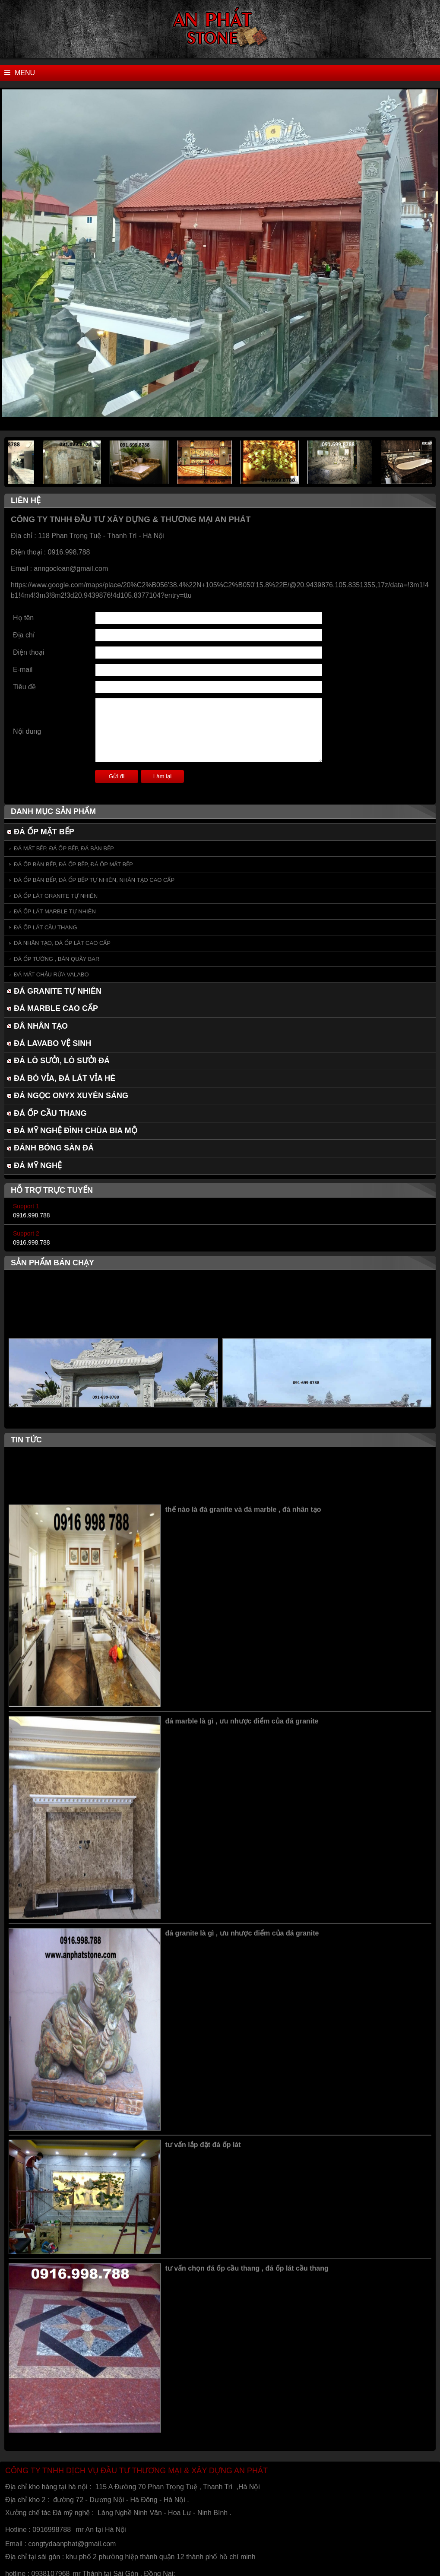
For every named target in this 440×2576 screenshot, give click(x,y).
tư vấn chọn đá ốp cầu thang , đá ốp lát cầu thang (246, 2277)
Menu (19, 72)
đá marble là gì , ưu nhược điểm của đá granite (241, 1730)
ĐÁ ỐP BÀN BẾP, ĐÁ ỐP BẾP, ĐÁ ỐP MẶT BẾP (73, 864)
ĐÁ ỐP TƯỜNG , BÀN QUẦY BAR (56, 959)
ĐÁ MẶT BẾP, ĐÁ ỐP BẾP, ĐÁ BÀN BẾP (64, 848)
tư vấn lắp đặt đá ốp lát (203, 2154)
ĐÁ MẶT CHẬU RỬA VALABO (51, 974)
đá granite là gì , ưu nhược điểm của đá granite (242, 1942)
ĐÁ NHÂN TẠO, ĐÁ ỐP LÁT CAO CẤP (62, 943)
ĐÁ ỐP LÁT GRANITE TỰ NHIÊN (56, 896)
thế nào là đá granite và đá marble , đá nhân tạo (243, 1519)
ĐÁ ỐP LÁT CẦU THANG (45, 927)
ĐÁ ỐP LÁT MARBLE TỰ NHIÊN (55, 911)
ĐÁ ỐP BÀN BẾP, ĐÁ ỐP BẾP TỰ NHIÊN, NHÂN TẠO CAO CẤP (94, 880)
